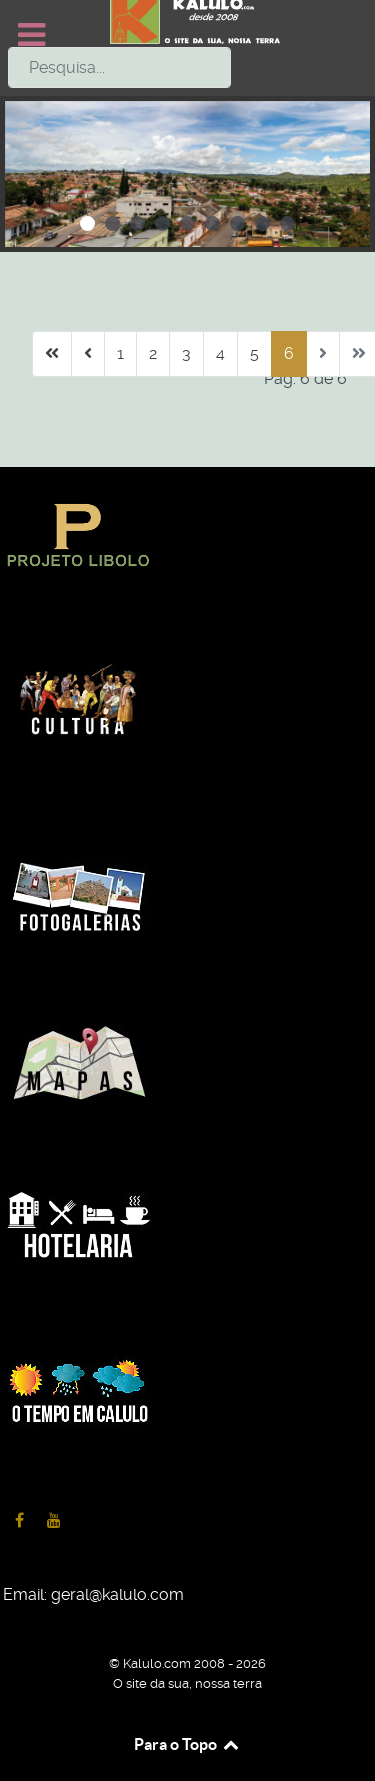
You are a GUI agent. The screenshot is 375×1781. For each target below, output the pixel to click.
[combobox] (119, 67)
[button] (87, 223)
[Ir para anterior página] (88, 354)
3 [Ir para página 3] (186, 353)
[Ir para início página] (52, 354)
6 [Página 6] (289, 353)
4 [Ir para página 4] (220, 353)
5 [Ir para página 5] (254, 353)
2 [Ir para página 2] (153, 353)
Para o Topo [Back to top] (187, 1744)
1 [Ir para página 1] (120, 353)
